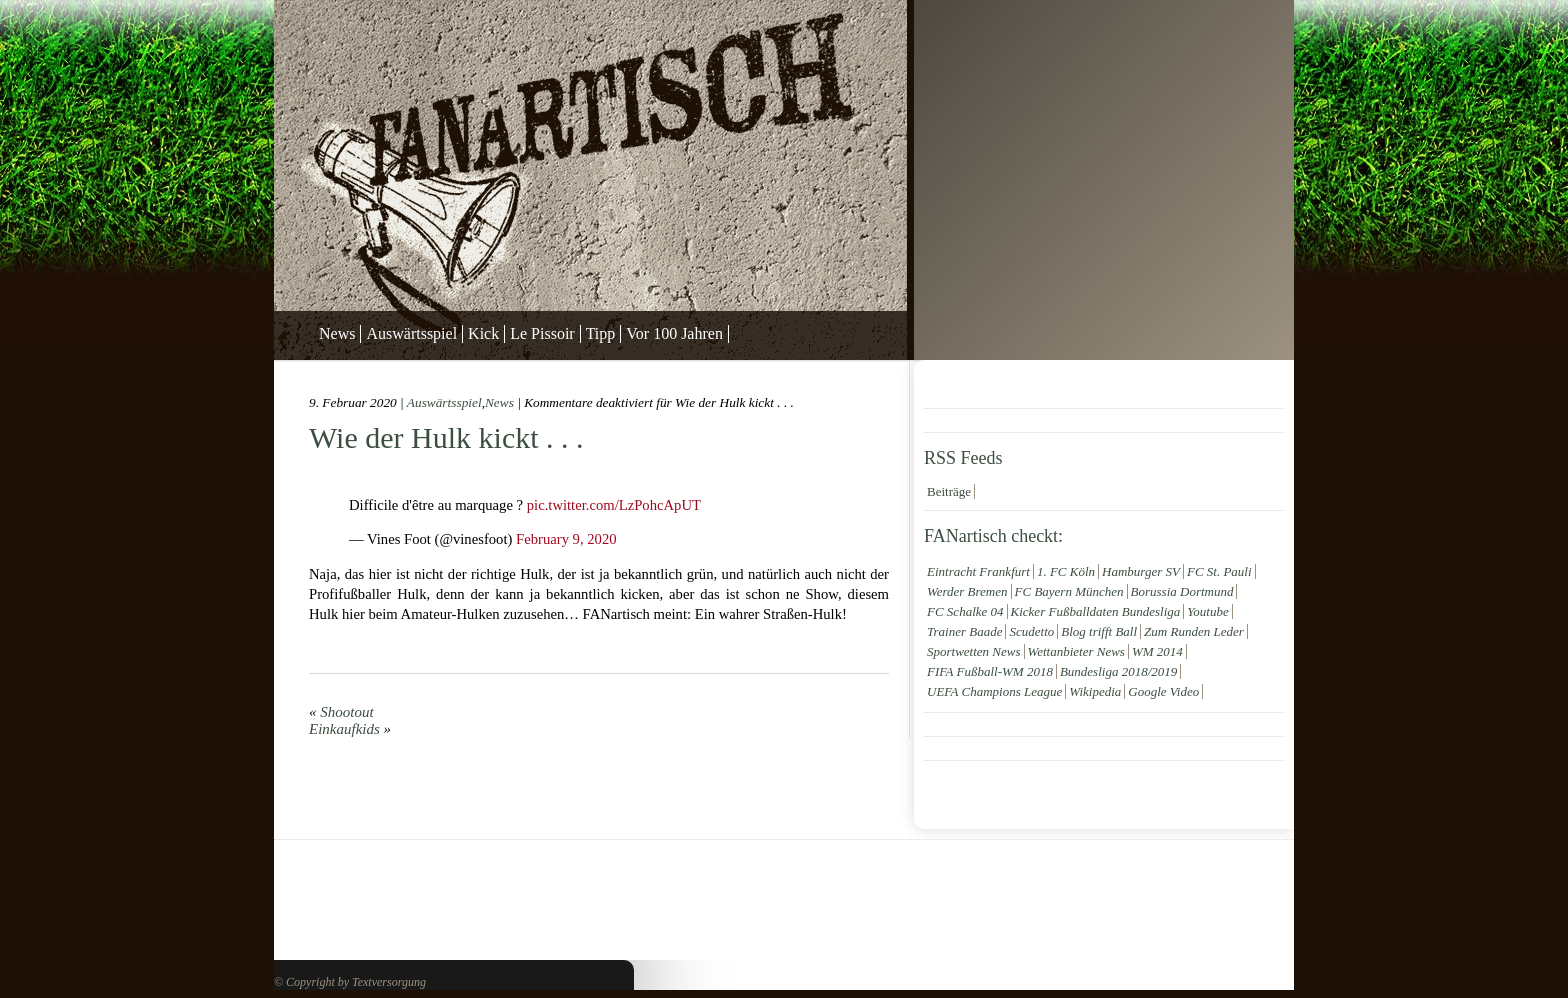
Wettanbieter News (1076, 651)
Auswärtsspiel (411, 333)
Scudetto (1031, 631)
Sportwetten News (974, 651)
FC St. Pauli (1219, 571)
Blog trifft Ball (1099, 631)
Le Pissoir (542, 333)
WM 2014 (1157, 651)
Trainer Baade (964, 631)
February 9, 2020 (566, 539)
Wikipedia (1095, 691)
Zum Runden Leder (1194, 631)
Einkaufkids (344, 729)
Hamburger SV (1141, 571)
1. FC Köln (1066, 571)
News (337, 333)
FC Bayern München (1069, 591)
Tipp (601, 333)
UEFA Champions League (994, 691)
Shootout (346, 712)
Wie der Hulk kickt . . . (446, 437)
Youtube (1207, 611)
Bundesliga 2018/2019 (1118, 671)
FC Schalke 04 (965, 611)
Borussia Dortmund (1182, 591)
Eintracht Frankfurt (978, 571)
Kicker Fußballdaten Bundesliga (1096, 611)
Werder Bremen (967, 591)
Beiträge (949, 491)
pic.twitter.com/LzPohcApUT (614, 505)
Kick (483, 333)
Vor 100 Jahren (674, 333)
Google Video (1163, 691)
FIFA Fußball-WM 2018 (990, 671)
